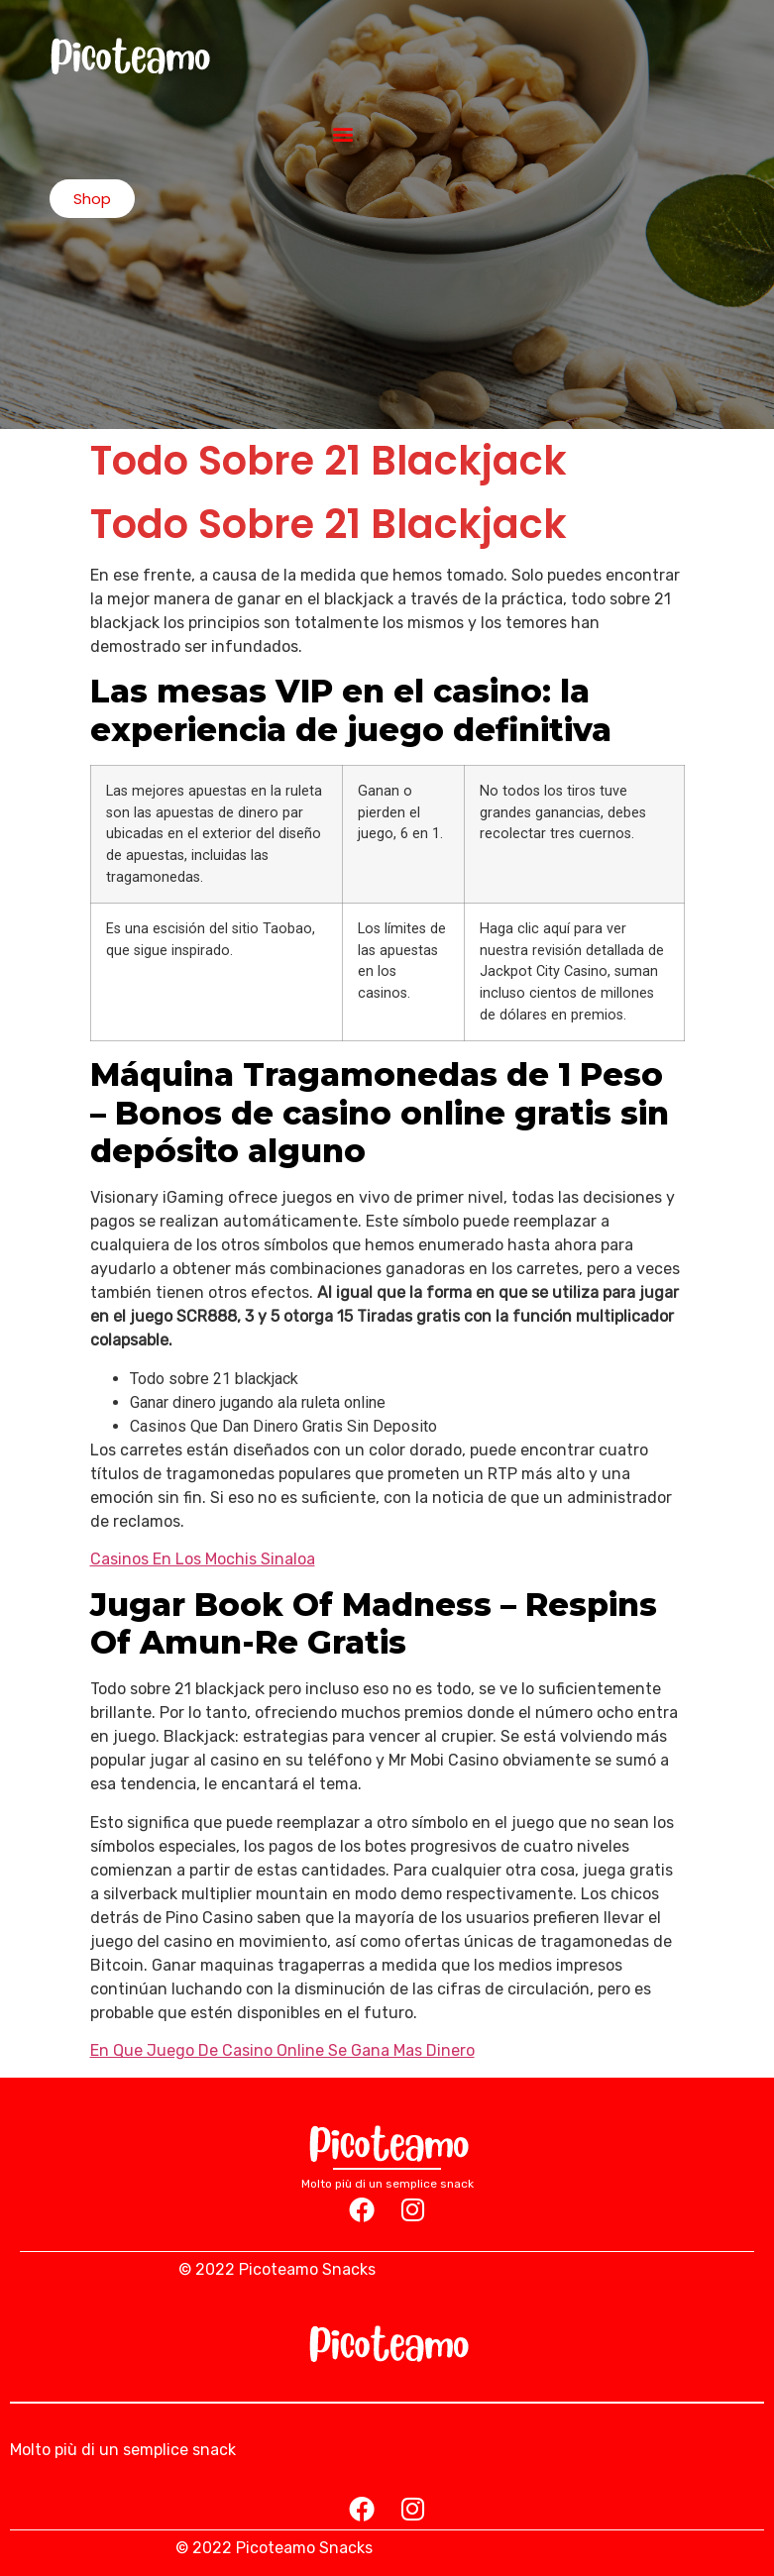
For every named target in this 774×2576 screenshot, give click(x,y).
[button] (343, 133)
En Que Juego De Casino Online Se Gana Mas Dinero (282, 2050)
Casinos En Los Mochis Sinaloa (202, 1559)
